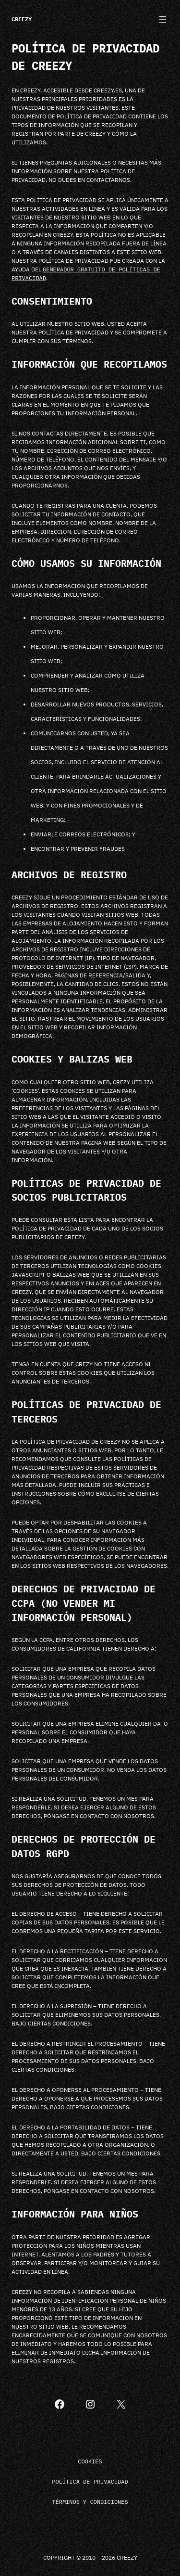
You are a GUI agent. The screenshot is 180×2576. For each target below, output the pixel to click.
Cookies (90, 2461)
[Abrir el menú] (162, 20)
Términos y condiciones (90, 2501)
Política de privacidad (90, 2481)
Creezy (22, 19)
